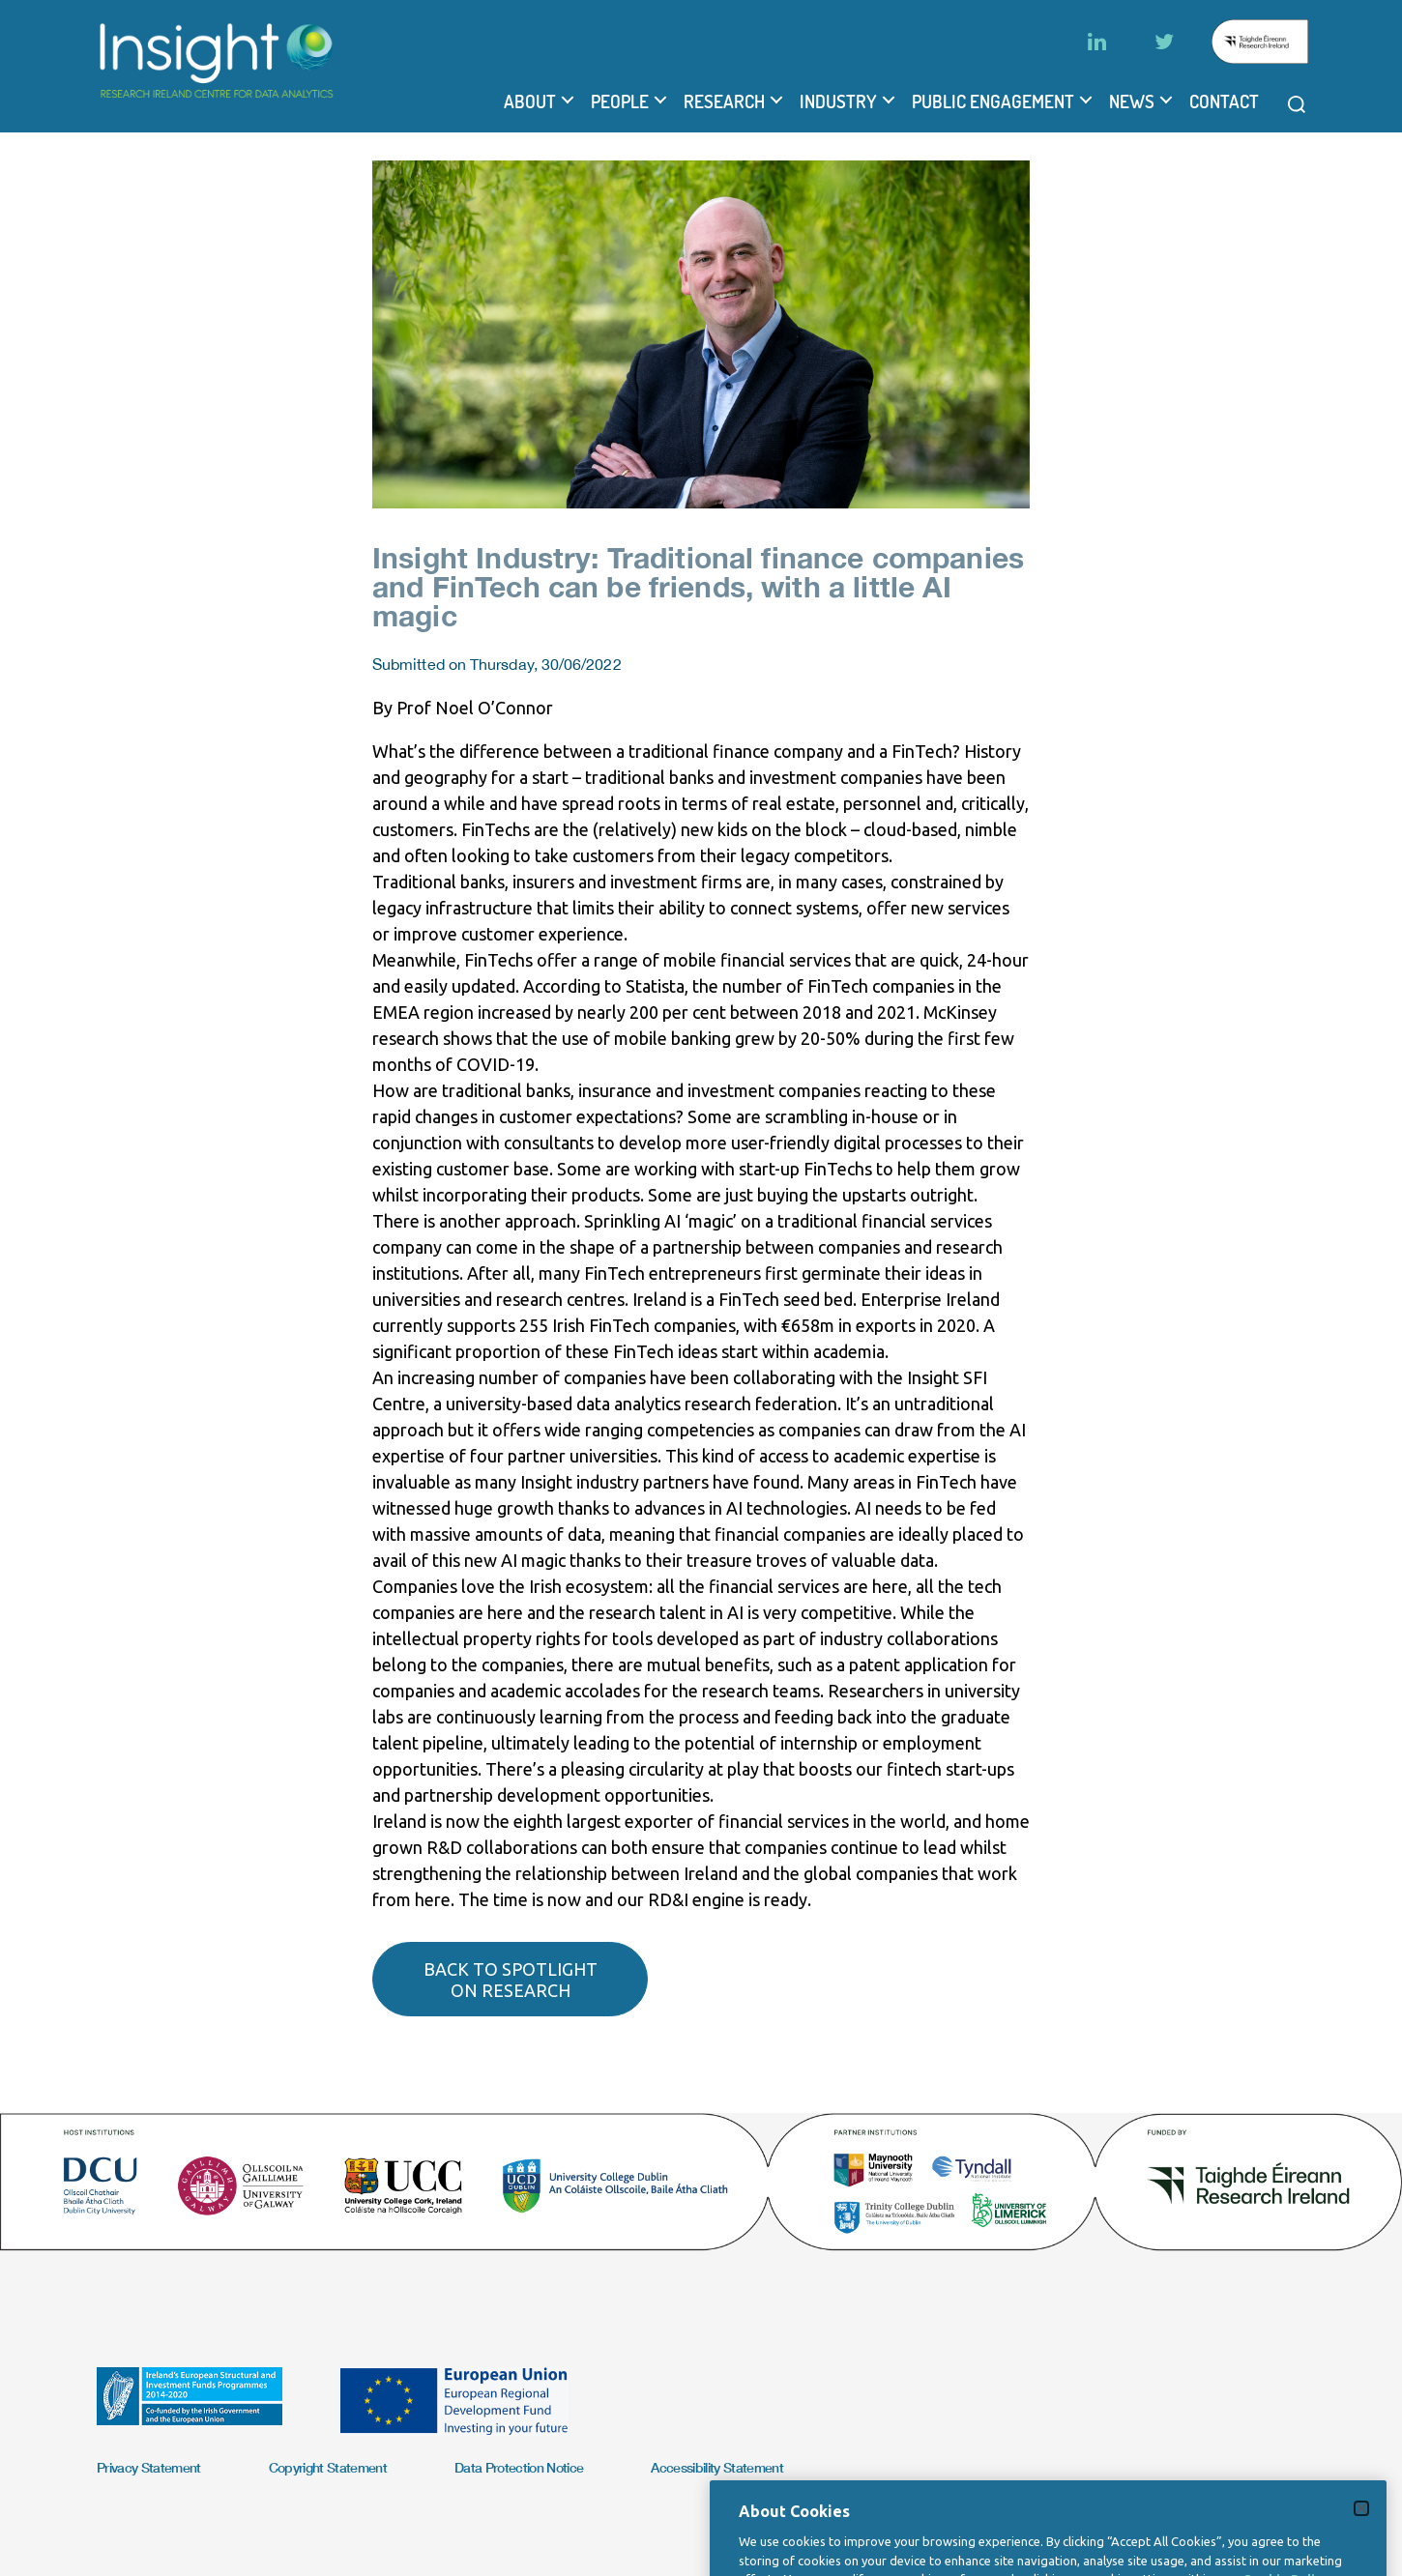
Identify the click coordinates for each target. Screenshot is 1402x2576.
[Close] (1361, 2541)
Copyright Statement (328, 2467)
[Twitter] (1164, 41)
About (530, 101)
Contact (1224, 101)
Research (724, 101)
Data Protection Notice (518, 2467)
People (620, 101)
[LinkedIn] (1096, 41)
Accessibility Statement (717, 2467)
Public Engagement (993, 101)
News (1131, 101)
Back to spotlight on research (511, 1979)
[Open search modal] (1296, 104)
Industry (838, 101)
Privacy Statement (149, 2467)
